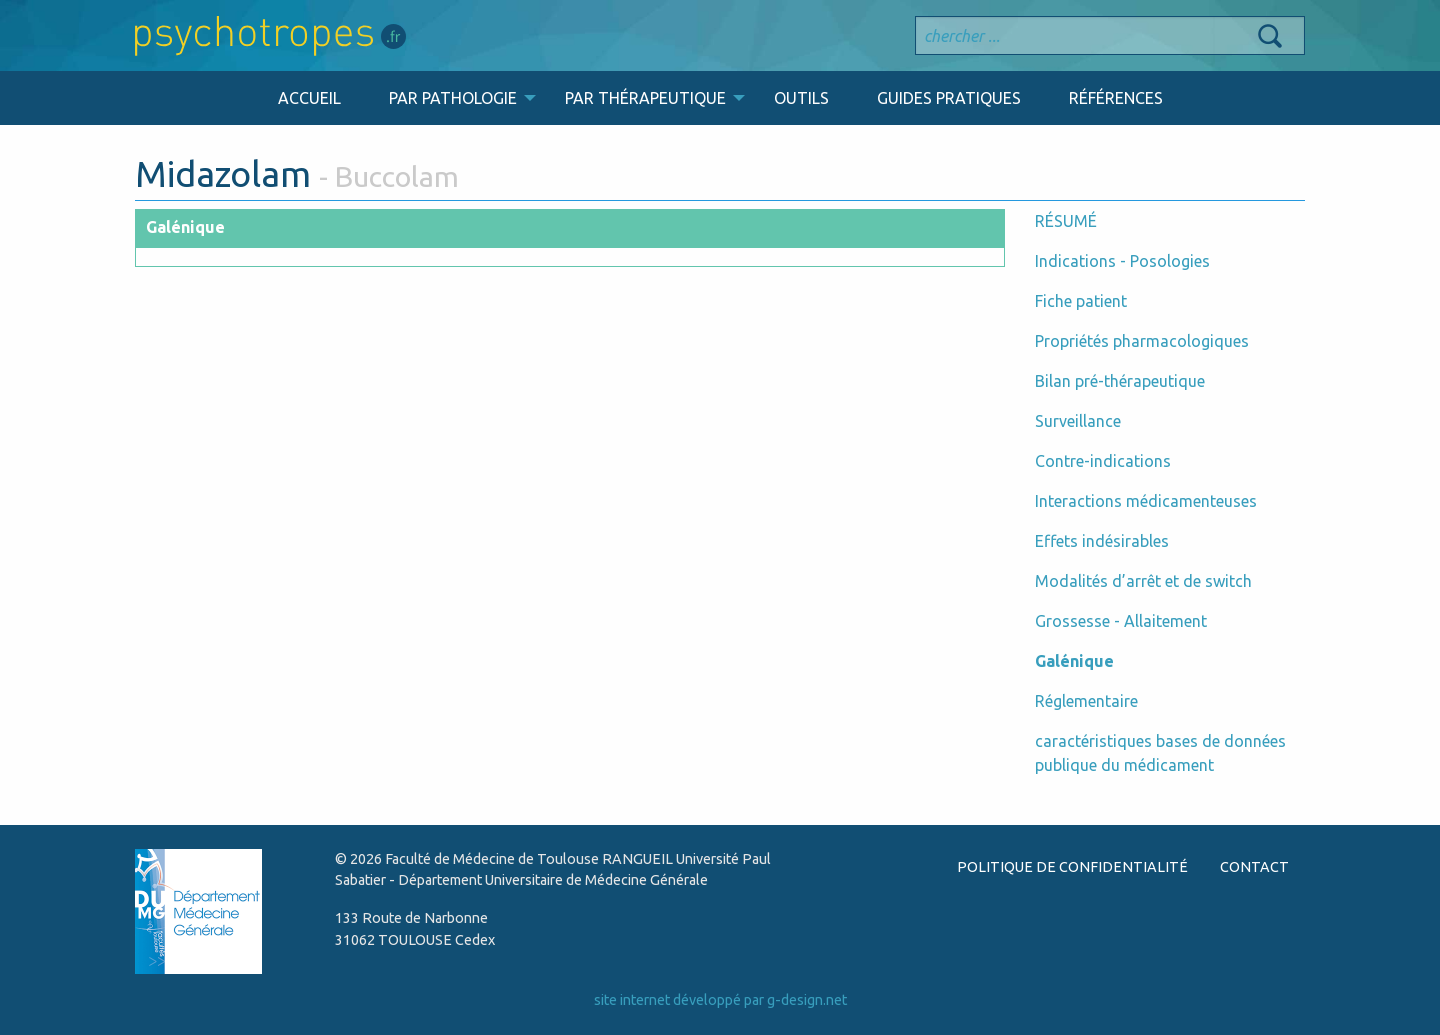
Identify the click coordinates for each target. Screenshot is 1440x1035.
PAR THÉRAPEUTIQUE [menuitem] (645, 98)
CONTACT (1254, 867)
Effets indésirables (1102, 541)
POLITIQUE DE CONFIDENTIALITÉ (1072, 867)
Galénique (1074, 661)
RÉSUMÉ (1066, 221)
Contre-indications (1103, 461)
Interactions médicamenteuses (1146, 501)
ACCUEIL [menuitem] (309, 98)
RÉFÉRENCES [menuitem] (1116, 98)
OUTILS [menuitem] (801, 98)
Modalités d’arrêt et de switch (1143, 581)
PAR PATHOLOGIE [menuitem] (453, 98)
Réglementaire (1086, 701)
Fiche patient (1081, 301)
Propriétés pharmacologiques (1142, 341)
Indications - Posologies (1122, 261)
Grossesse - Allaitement (1121, 621)
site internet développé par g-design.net (720, 1000)
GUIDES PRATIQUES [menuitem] (949, 98)
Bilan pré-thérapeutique (1120, 381)
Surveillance (1078, 421)
